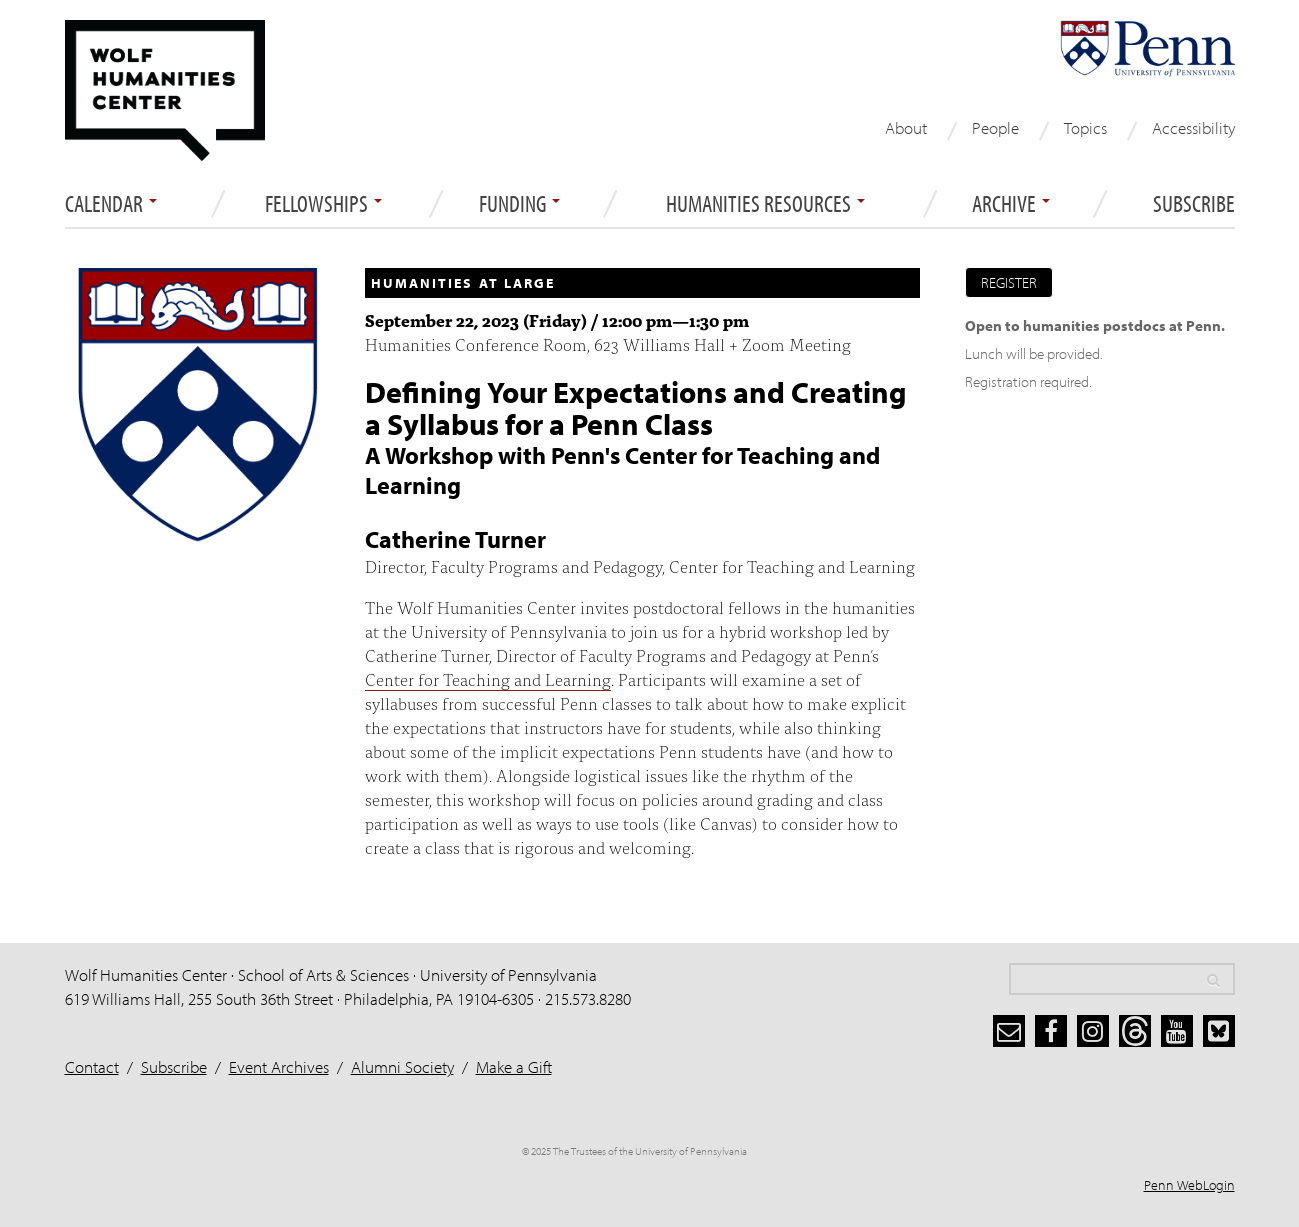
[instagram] (1093, 1031)
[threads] (1135, 1031)
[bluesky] (1219, 1031)
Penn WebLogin (1189, 1185)
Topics (1085, 127)
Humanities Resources (765, 204)
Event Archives (279, 1066)
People (995, 127)
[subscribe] (1009, 1031)
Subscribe (1194, 204)
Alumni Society (402, 1066)
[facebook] (1051, 1031)
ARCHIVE (1011, 204)
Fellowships (323, 204)
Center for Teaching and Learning (488, 678)
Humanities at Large (463, 283)
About (906, 127)
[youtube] (1177, 1031)
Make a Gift (514, 1066)
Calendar (111, 204)
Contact (92, 1066)
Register (1009, 282)
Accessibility (1193, 127)
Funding (519, 204)
